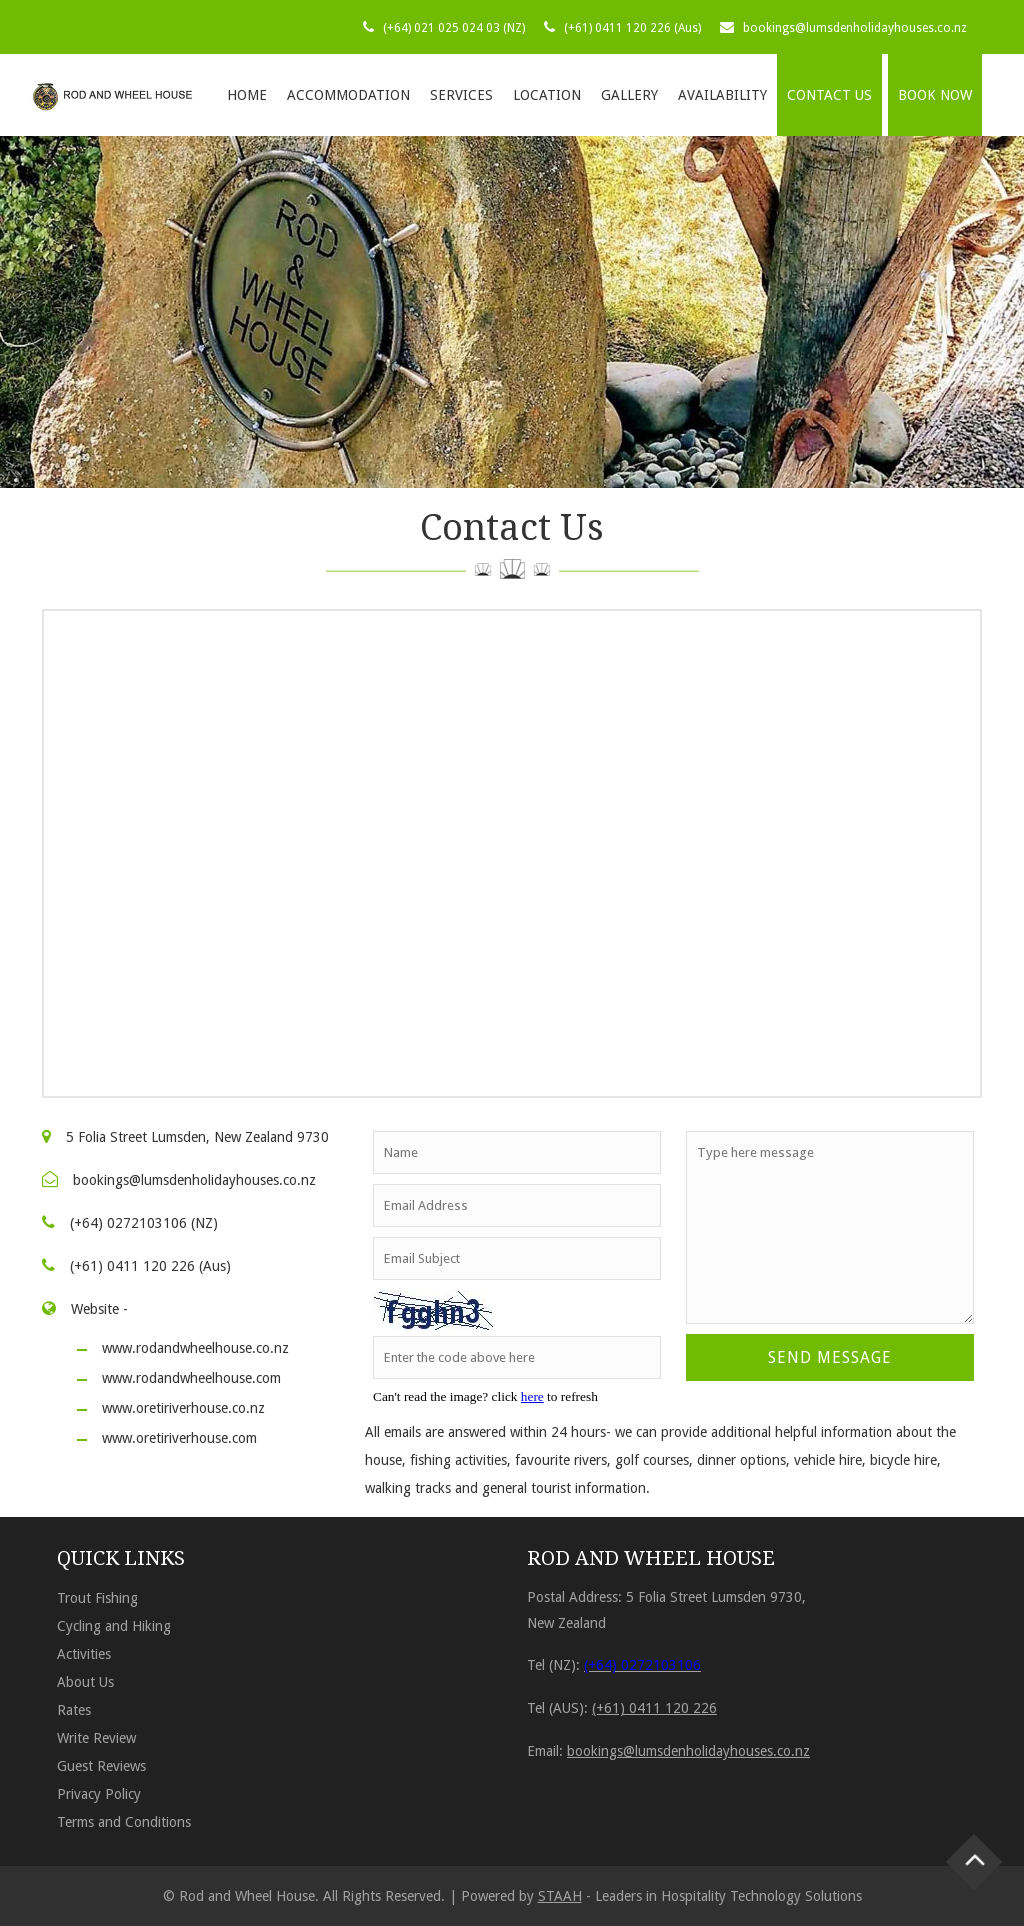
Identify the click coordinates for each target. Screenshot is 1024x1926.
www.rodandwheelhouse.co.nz (195, 1348)
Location (547, 95)
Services (461, 95)
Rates (74, 1710)
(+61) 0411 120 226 (654, 1708)
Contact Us (829, 95)
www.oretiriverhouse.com (179, 1438)
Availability (722, 95)
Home (247, 95)
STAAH (560, 1896)
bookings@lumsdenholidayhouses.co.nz (855, 28)
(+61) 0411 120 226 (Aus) (632, 28)
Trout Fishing (97, 1598)
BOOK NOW (935, 95)
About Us (85, 1682)
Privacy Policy (99, 1794)
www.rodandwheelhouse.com (191, 1378)
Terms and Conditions (124, 1822)
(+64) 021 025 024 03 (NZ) (454, 28)
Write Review (96, 1738)
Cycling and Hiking (114, 1626)
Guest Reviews (101, 1766)
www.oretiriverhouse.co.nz (183, 1408)
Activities (84, 1654)
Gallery (629, 95)
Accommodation (348, 95)
